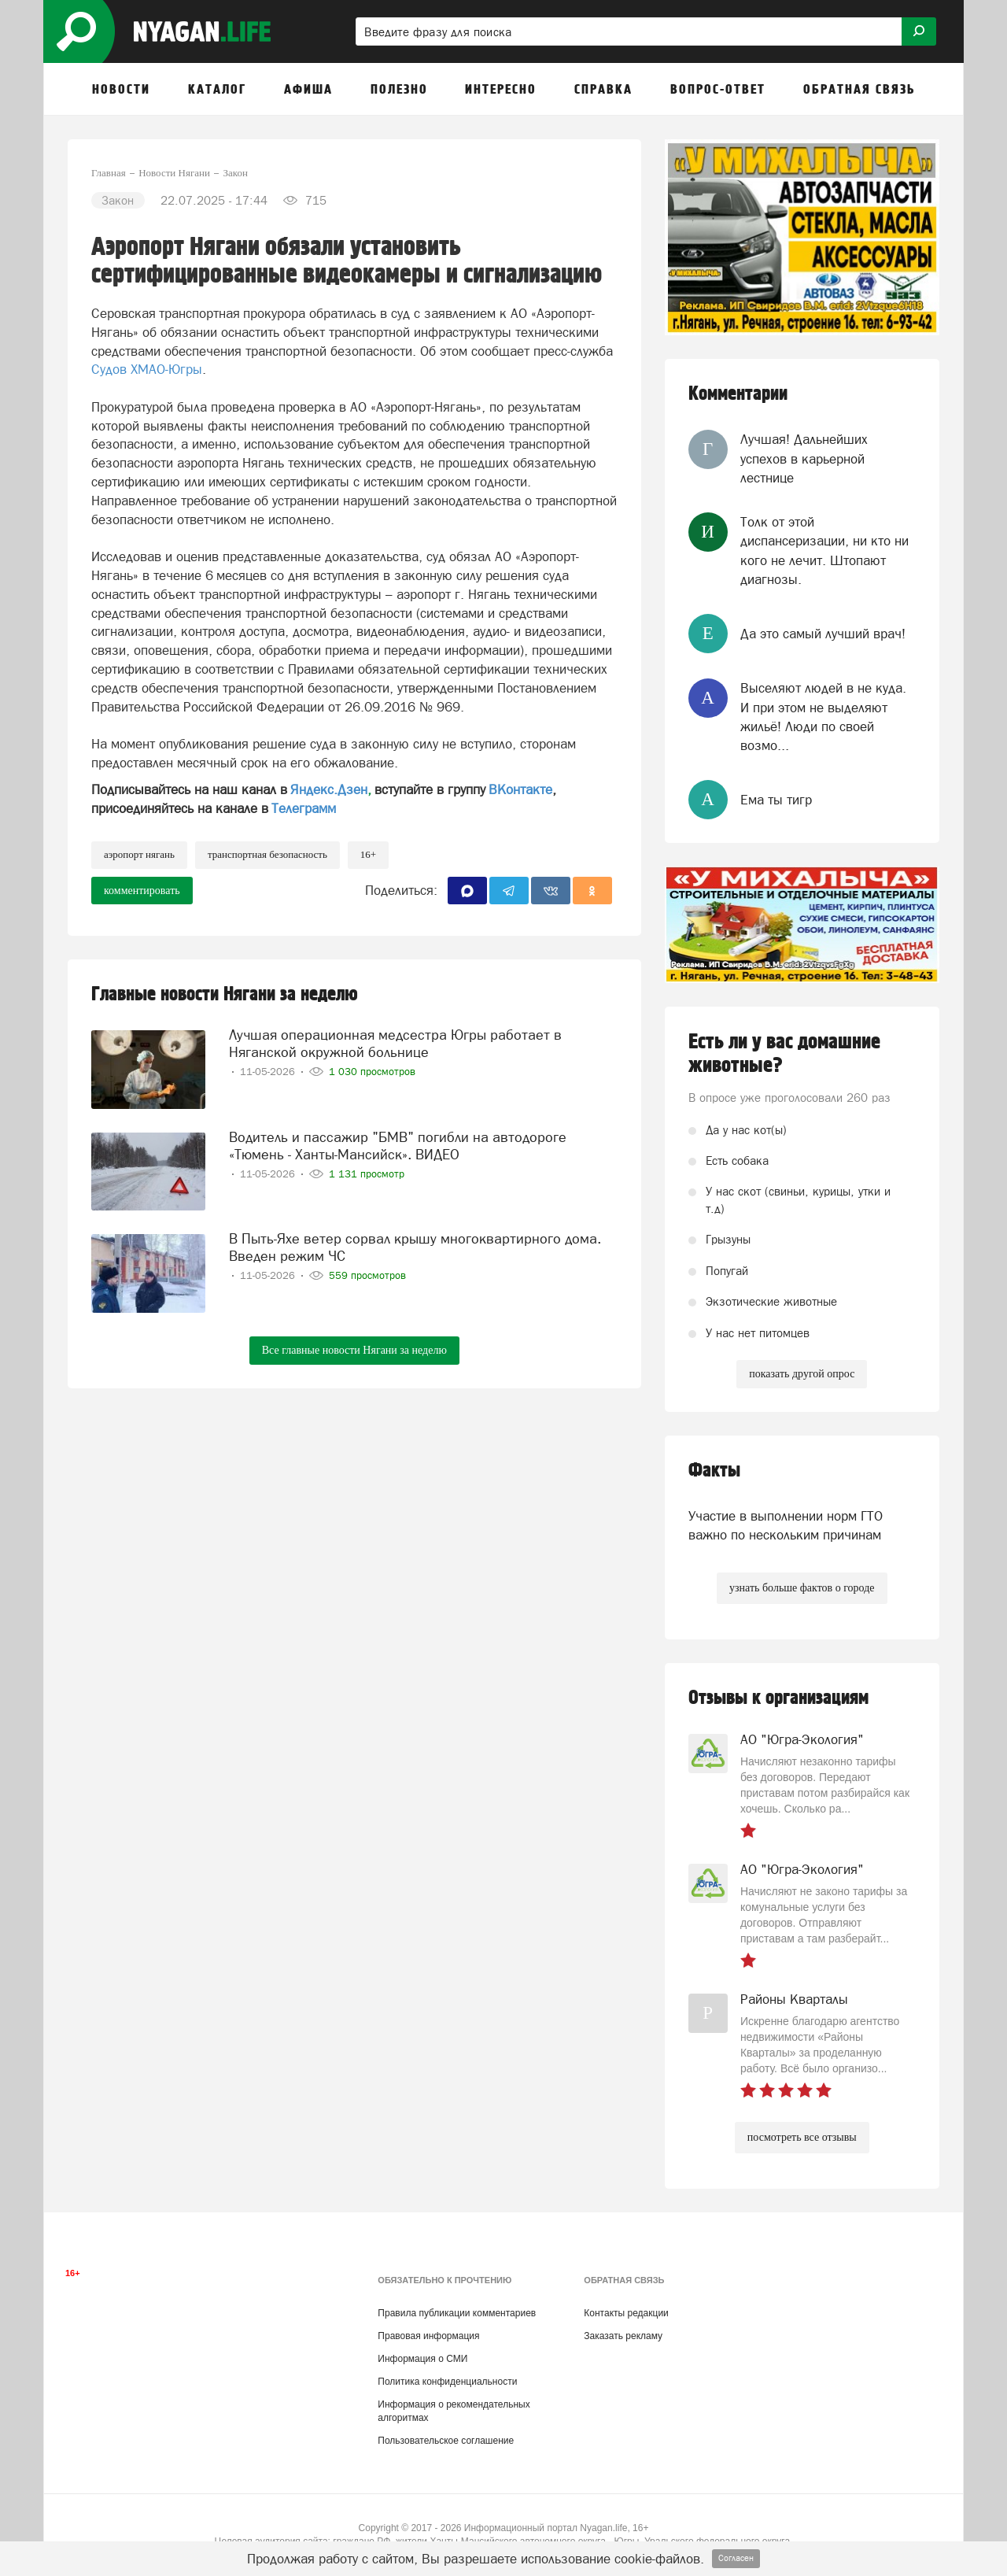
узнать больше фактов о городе (801, 1588)
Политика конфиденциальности (447, 2381)
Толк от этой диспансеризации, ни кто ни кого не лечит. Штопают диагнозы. (824, 550)
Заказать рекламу (623, 2335)
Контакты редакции (626, 2313)
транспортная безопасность (267, 854)
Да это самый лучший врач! (823, 633)
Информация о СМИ (422, 2358)
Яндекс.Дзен (328, 789)
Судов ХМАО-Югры (146, 369)
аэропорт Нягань (139, 854)
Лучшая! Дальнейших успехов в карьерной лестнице (804, 458)
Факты (714, 1470)
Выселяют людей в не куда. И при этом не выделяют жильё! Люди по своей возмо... (823, 716)
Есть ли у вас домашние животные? (784, 1053)
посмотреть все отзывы (802, 2137)
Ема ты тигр (776, 800)
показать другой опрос (801, 1374)
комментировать (142, 890)
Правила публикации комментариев (457, 2313)
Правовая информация (428, 2335)
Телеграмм (303, 808)
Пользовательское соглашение (446, 2440)
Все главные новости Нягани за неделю (354, 1350)
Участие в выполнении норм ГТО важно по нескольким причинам (785, 1525)
